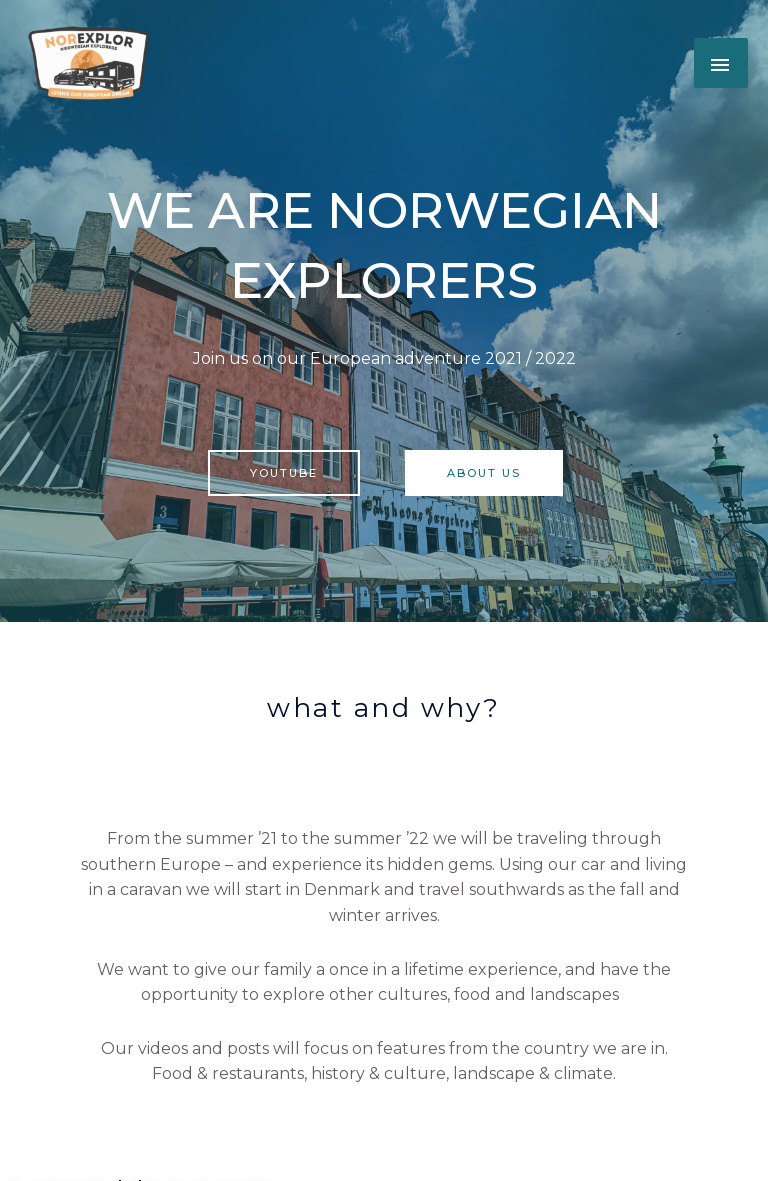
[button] (90, 63)
